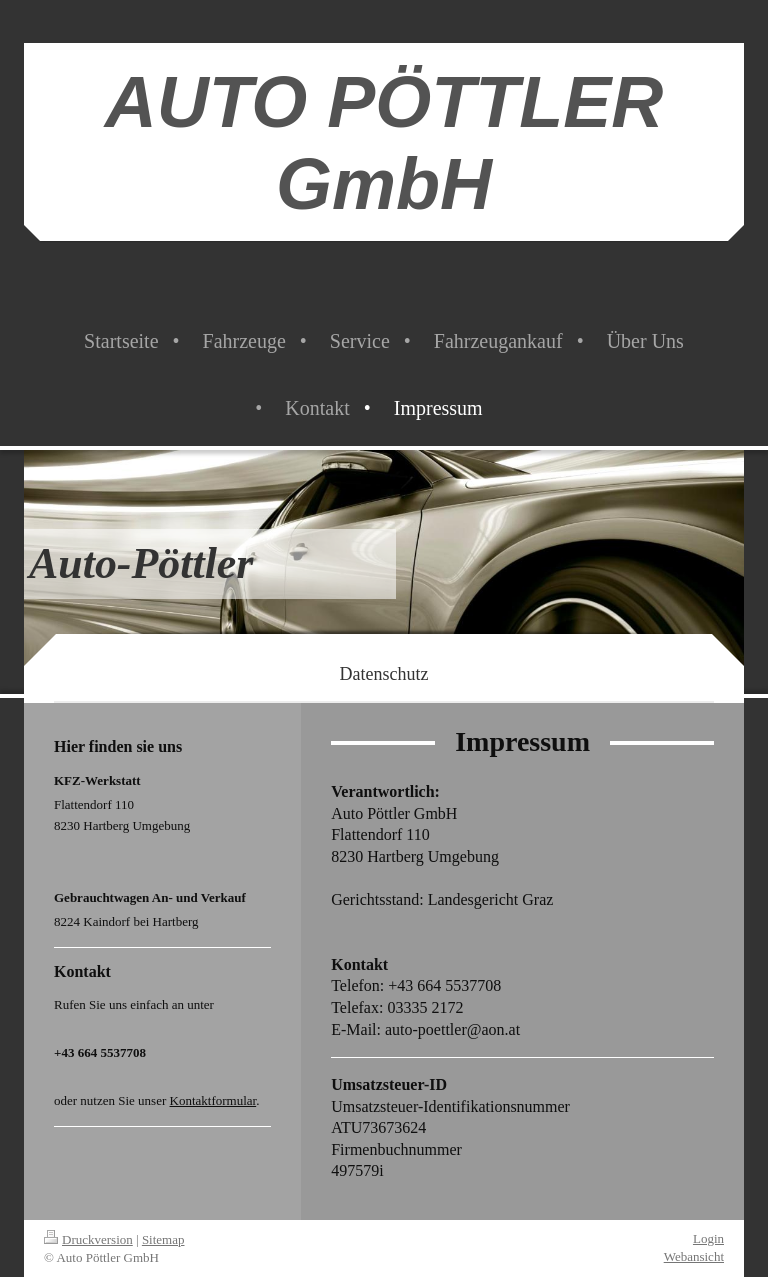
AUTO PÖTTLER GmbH (384, 143)
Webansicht (694, 1256)
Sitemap (163, 1239)
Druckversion (88, 1239)
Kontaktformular (213, 1100)
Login (708, 1238)
